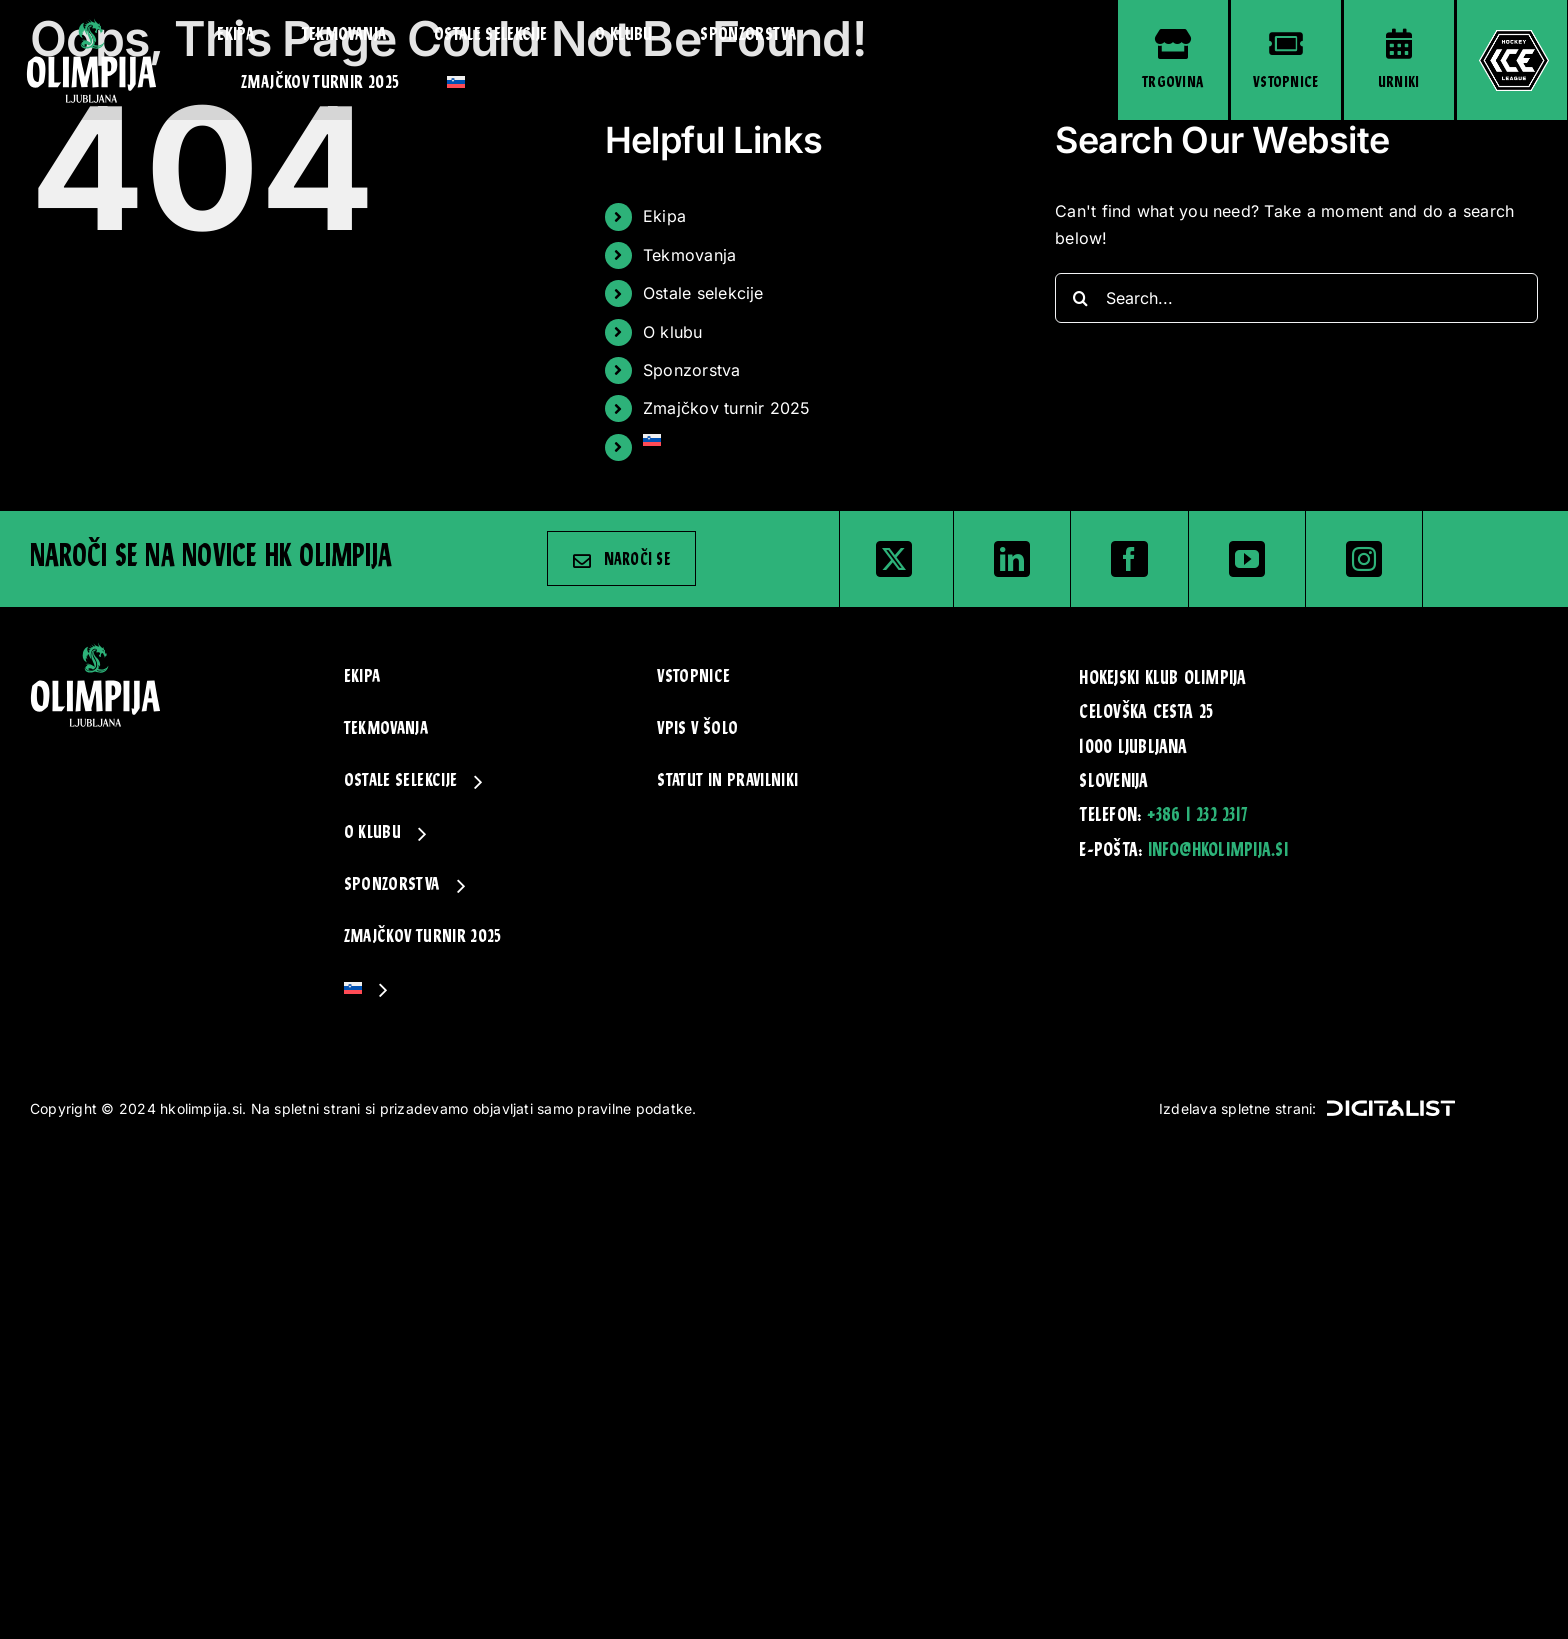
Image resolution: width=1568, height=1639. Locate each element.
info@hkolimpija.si (1218, 851)
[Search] (1080, 298)
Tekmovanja (689, 255)
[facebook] (1129, 559)
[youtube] (1247, 559)
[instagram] (1364, 559)
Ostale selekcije (703, 293)
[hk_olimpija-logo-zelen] (91, 26)
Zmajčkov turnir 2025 (727, 408)
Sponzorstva (692, 370)
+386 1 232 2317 (1197, 816)
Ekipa (664, 216)
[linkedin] (1012, 559)
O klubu (673, 332)
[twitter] (894, 559)
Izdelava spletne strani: (1307, 1108)
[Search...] (1296, 298)
